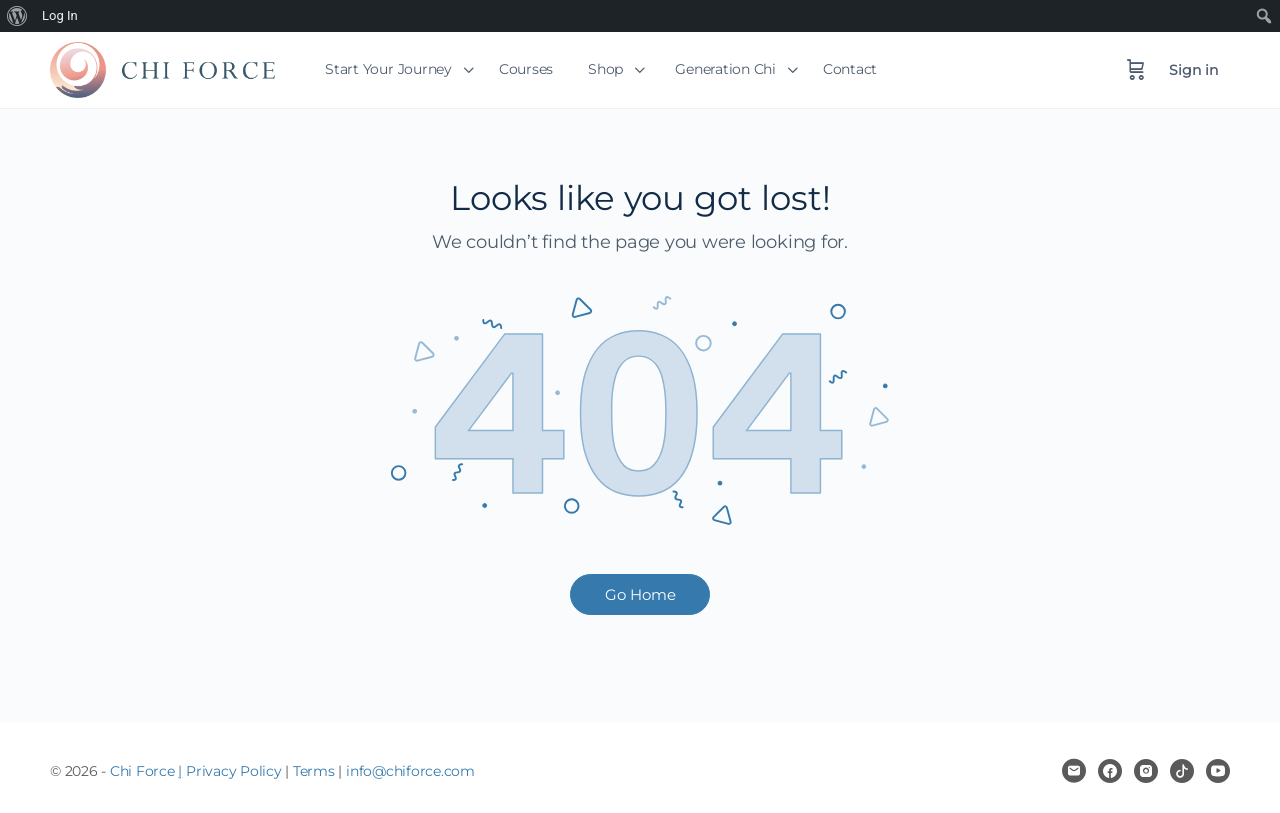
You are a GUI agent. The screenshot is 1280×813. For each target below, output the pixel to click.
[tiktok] (1182, 771)
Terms (314, 771)
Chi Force (142, 771)
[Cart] (1136, 70)
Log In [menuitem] (60, 15)
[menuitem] (17, 16)
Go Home (640, 594)
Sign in (1193, 70)
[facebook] (1110, 771)
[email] (1074, 771)
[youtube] (1218, 771)
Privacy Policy (234, 771)
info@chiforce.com (410, 771)
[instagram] (1146, 771)
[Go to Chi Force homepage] (162, 68)
